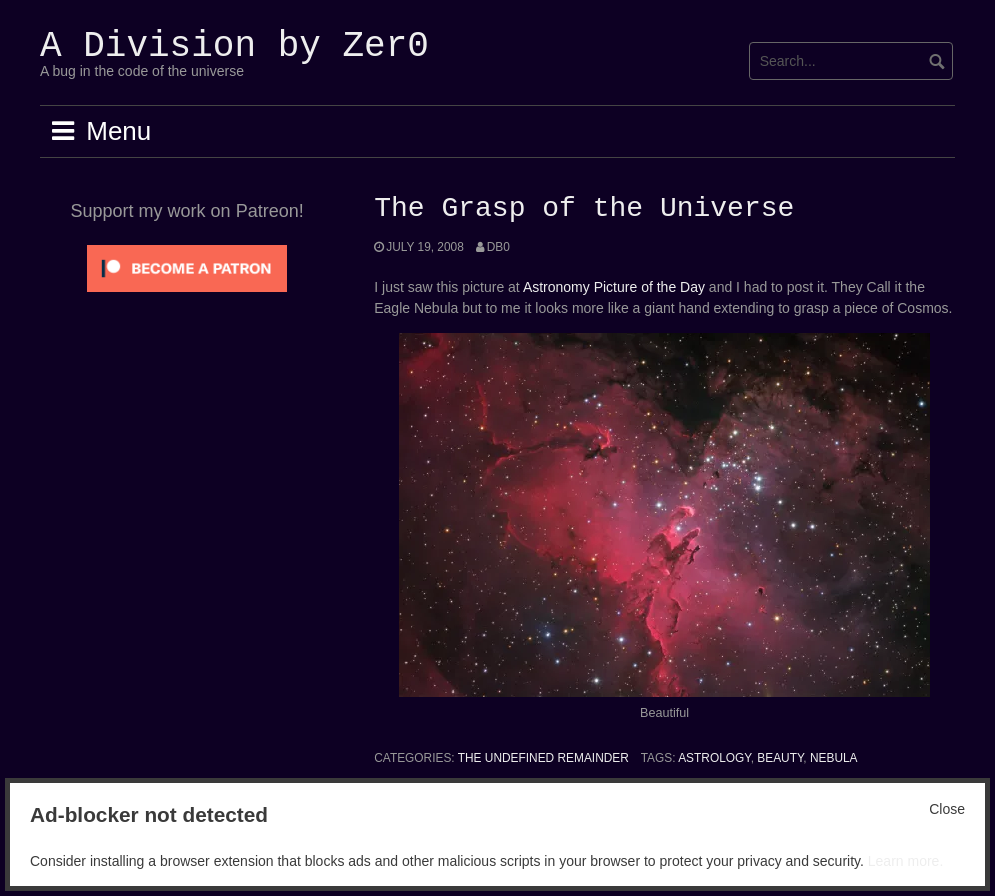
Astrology (714, 758)
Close (947, 809)
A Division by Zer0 (234, 46)
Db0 (498, 247)
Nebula (834, 758)
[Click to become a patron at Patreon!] (187, 267)
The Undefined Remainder (543, 758)
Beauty (780, 758)
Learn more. (905, 861)
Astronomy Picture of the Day (614, 287)
